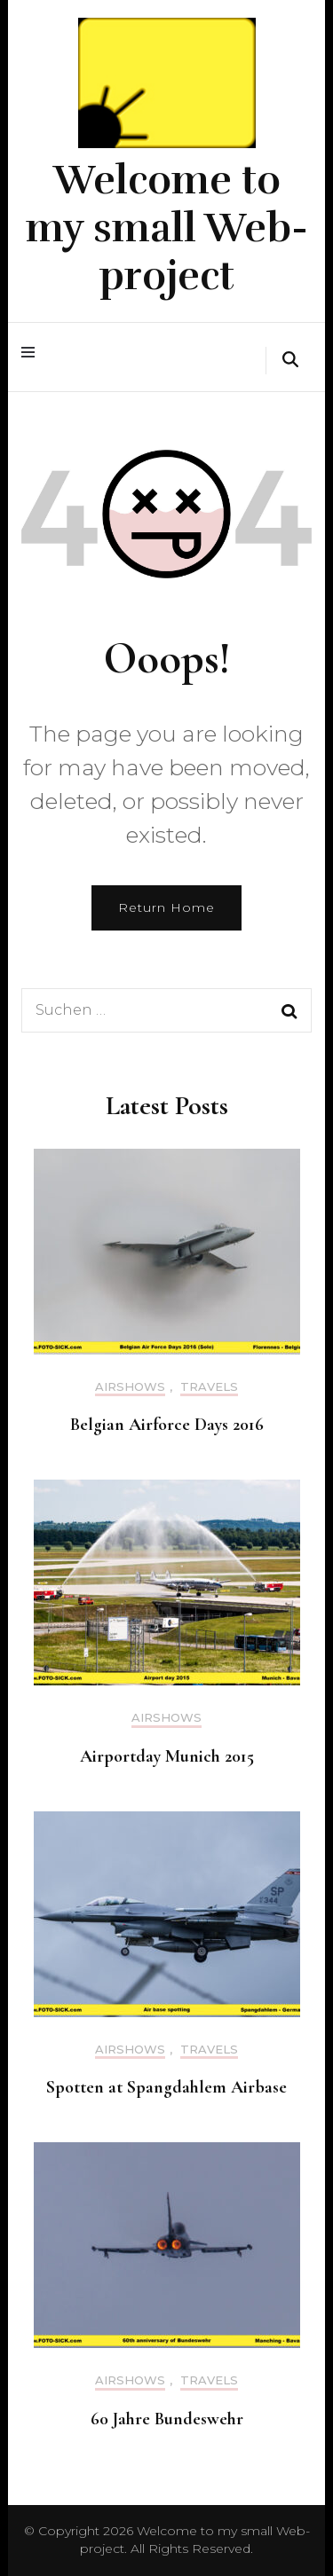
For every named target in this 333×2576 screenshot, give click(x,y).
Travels (209, 1387)
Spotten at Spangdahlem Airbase (166, 2087)
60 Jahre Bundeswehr (167, 2419)
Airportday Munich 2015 (167, 1756)
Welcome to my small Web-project (167, 228)
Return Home (166, 907)
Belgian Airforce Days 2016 (167, 1424)
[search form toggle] (290, 361)
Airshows (130, 1387)
